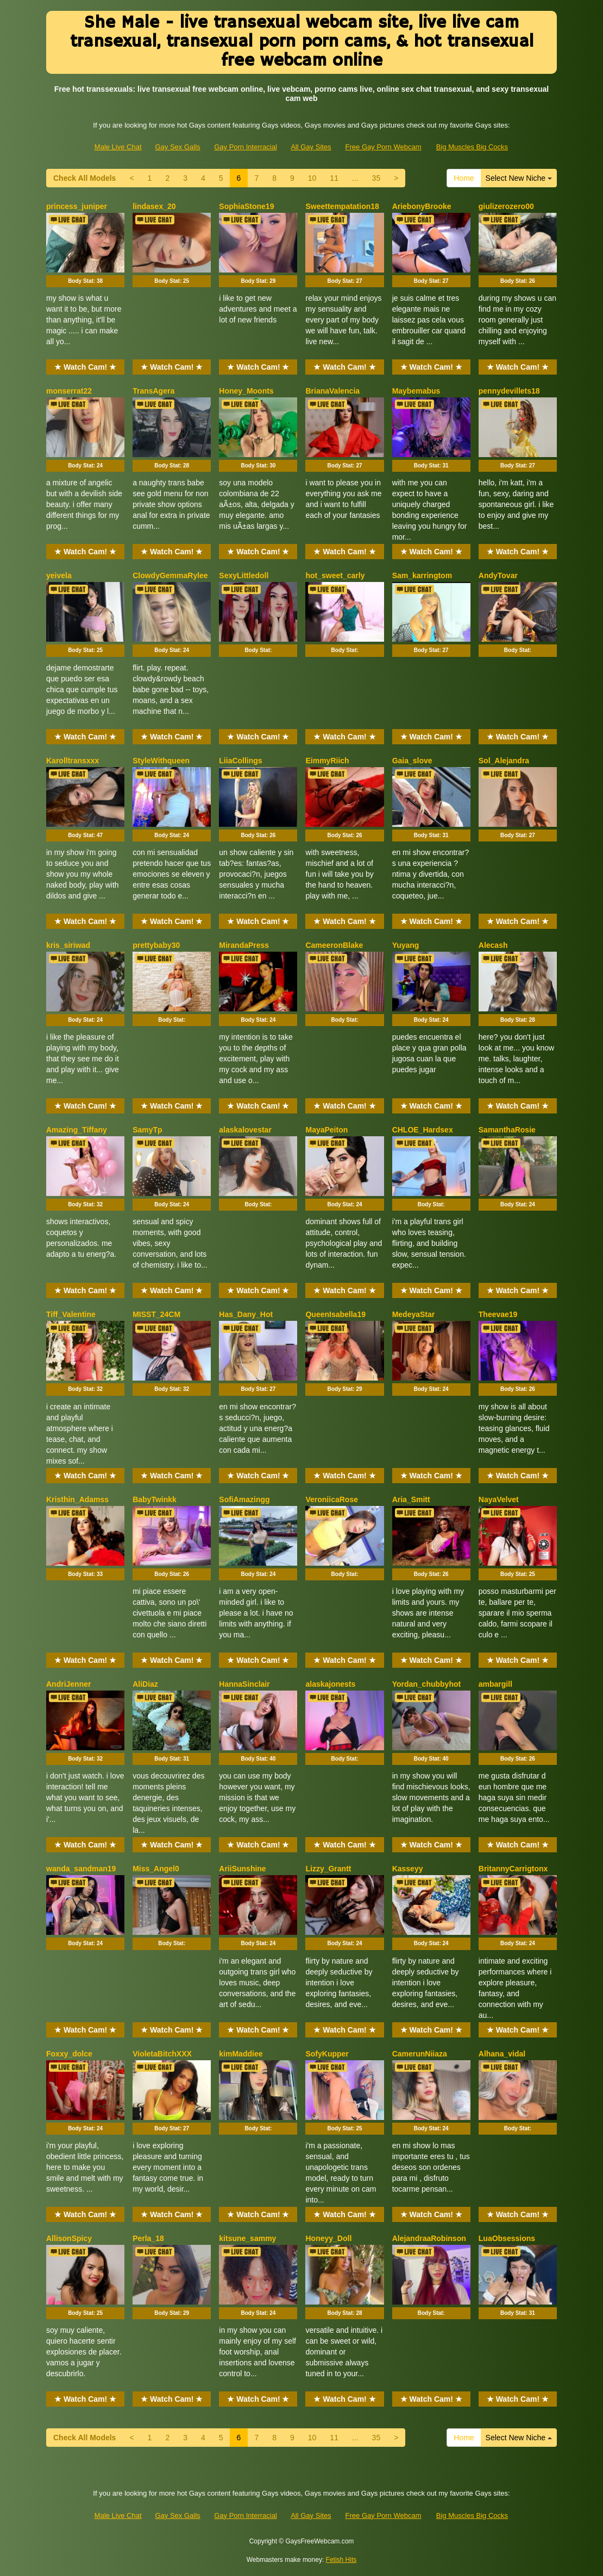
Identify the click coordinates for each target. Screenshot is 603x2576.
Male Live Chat (118, 147)
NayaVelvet (499, 1499)
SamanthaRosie (507, 1129)
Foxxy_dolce (69, 2053)
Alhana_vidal (502, 2053)
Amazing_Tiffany (76, 1129)
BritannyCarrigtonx (513, 1868)
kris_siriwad (68, 945)
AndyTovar (498, 575)
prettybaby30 (156, 945)
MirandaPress (244, 945)
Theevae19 (498, 1314)
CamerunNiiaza (419, 2053)
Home (464, 178)
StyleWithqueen (161, 760)
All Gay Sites (311, 147)
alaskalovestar (245, 1129)
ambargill (495, 1684)
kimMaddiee (240, 2053)
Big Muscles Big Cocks (472, 147)
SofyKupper (326, 2053)
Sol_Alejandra (504, 760)
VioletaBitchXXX (162, 2053)
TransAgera (153, 391)
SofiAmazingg (244, 1499)
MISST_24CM (156, 1314)
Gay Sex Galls (177, 147)
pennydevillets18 (509, 391)
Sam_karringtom (422, 575)
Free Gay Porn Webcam (384, 147)
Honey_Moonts (246, 391)
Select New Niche (519, 178)
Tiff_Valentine (71, 1314)
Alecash (493, 945)
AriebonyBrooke (421, 206)
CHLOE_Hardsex (422, 1129)
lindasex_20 (154, 206)
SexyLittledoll (243, 575)
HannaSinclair (244, 1684)
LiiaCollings (240, 760)
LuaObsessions (507, 2238)
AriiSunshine (242, 1868)
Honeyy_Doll (328, 2238)
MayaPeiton (326, 1129)
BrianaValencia (332, 391)
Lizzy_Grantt (328, 1868)
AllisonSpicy (69, 2238)
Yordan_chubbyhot (426, 1684)
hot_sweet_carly (335, 575)
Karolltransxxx (72, 760)
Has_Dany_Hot (246, 1314)
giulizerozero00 (506, 206)
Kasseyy (407, 1868)
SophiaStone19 (246, 206)
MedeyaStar (413, 1314)
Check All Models (84, 178)
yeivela (59, 575)
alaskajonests (330, 1684)
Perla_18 (148, 2238)
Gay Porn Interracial (245, 147)
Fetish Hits (341, 2560)
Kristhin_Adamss (77, 1499)
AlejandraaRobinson (429, 2238)
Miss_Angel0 (156, 1868)
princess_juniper (76, 206)
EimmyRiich (327, 760)
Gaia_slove (412, 760)
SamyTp (147, 1129)
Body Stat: (85, 281)
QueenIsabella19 (335, 1314)
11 (334, 178)
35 (376, 178)
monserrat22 (69, 391)
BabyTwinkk (155, 1499)
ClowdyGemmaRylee (170, 575)
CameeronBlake (334, 945)
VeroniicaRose (331, 1499)
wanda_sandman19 (81, 1868)
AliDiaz (145, 1684)
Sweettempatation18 (342, 206)
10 (312, 178)
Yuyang (405, 945)
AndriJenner (68, 1684)
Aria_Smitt (411, 1499)
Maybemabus (416, 391)
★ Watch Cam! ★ (85, 367)
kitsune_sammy (247, 2238)
